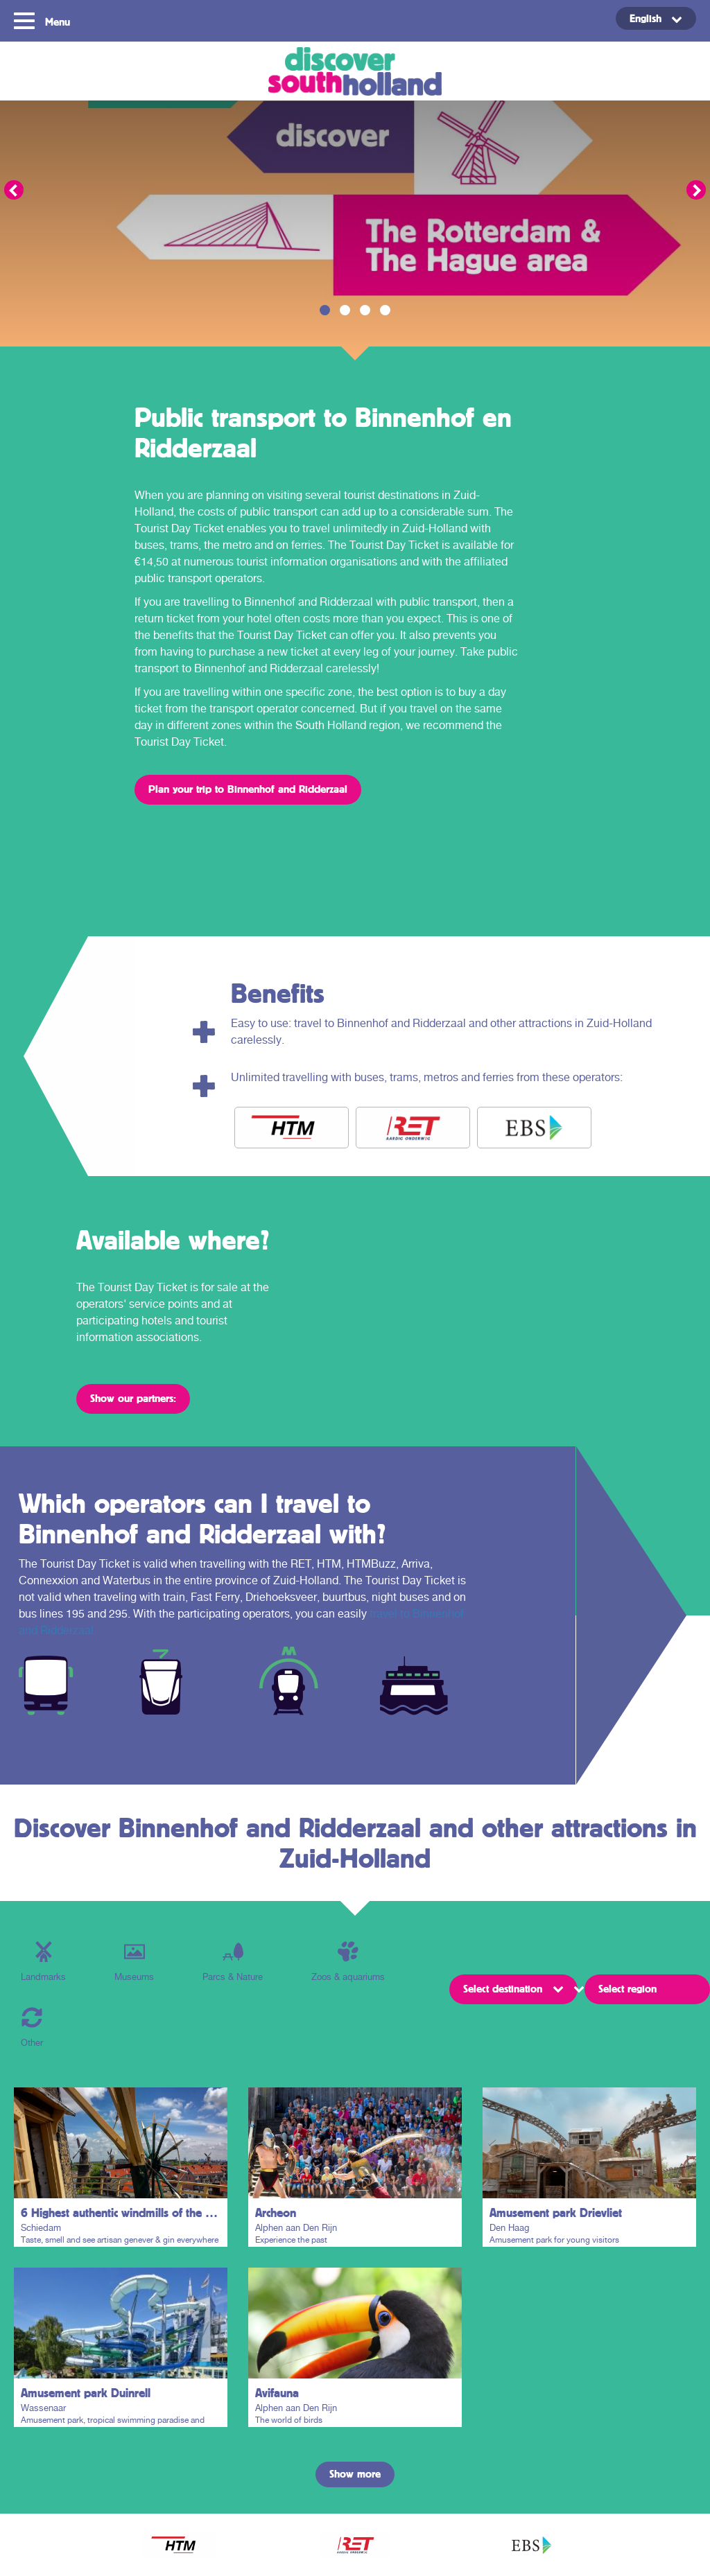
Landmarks (43, 1961)
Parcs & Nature (232, 1961)
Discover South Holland (355, 71)
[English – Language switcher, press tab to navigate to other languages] (656, 18)
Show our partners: (133, 1398)
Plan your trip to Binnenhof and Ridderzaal (247, 788)
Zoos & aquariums (348, 1961)
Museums (134, 1961)
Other (32, 2027)
